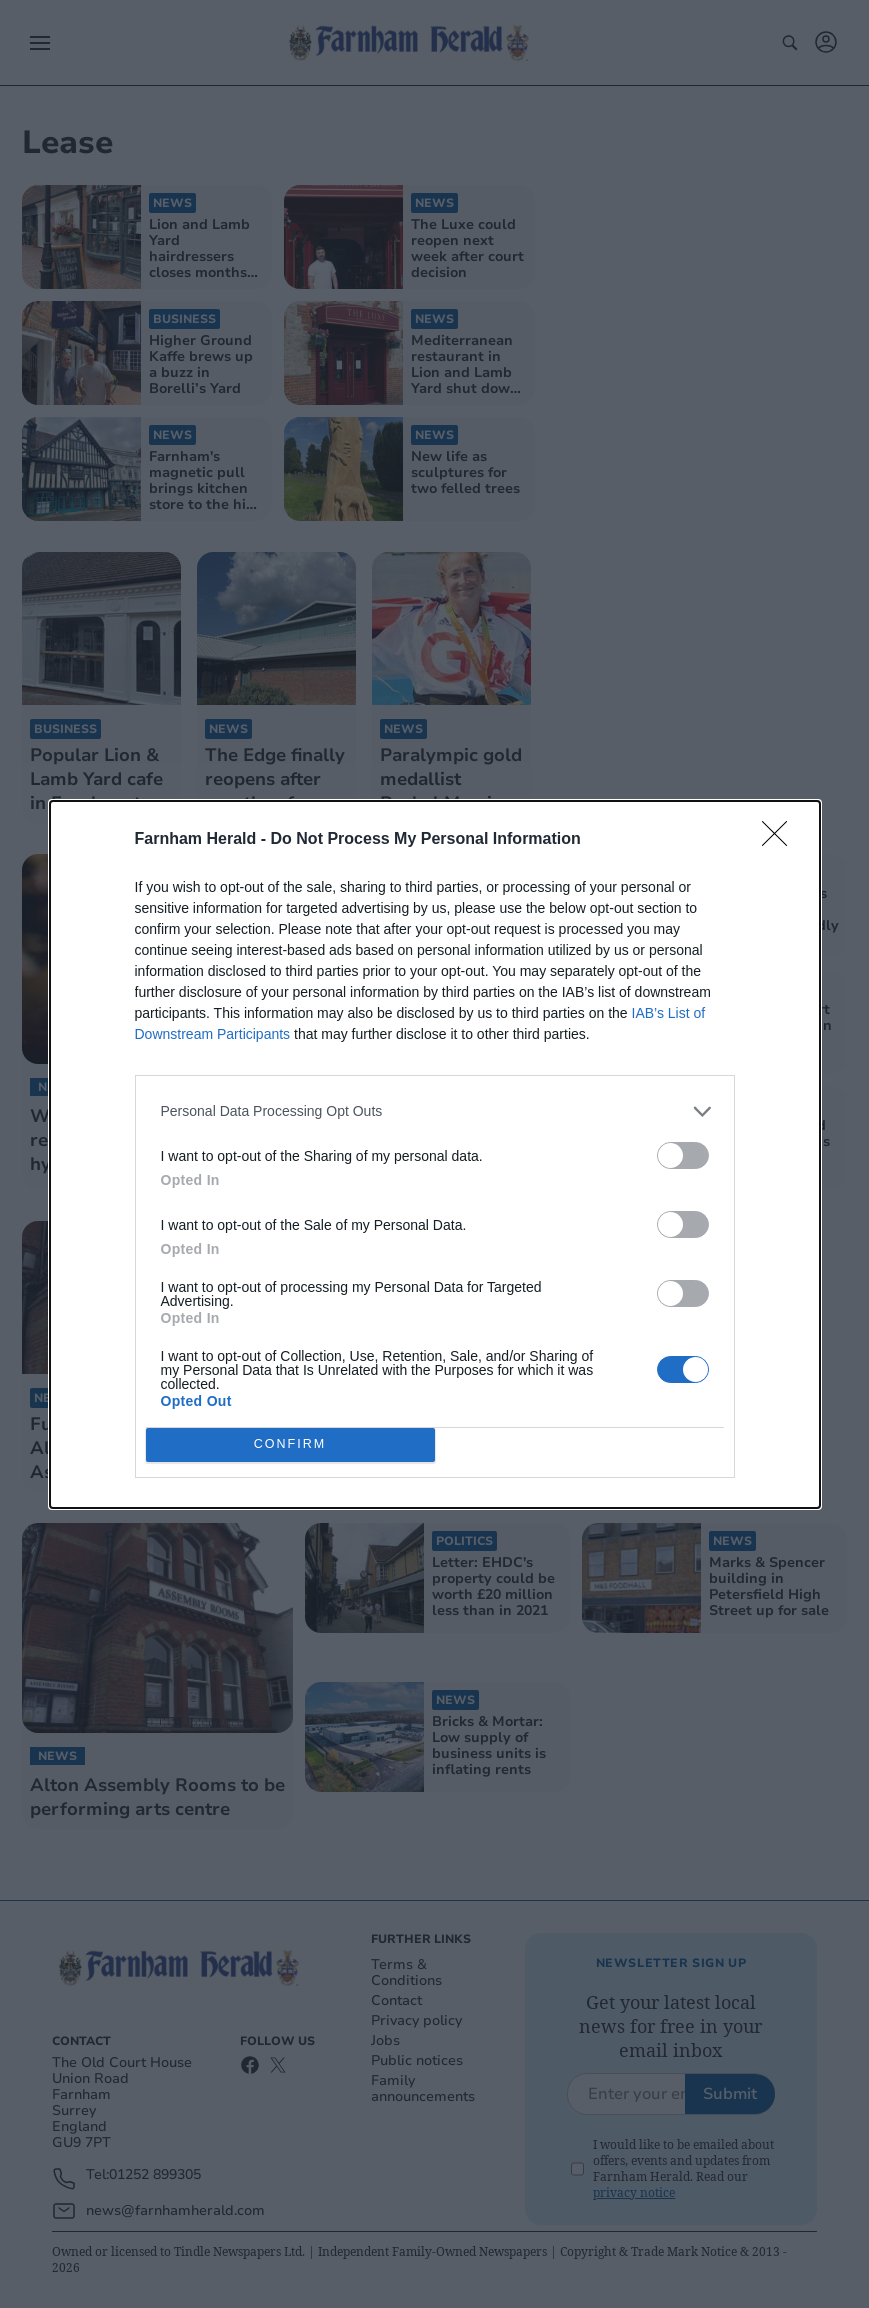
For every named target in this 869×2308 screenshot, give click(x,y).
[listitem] (435, 1111)
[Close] (781, 840)
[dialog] (435, 1154)
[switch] (683, 1155)
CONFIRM (290, 1444)
